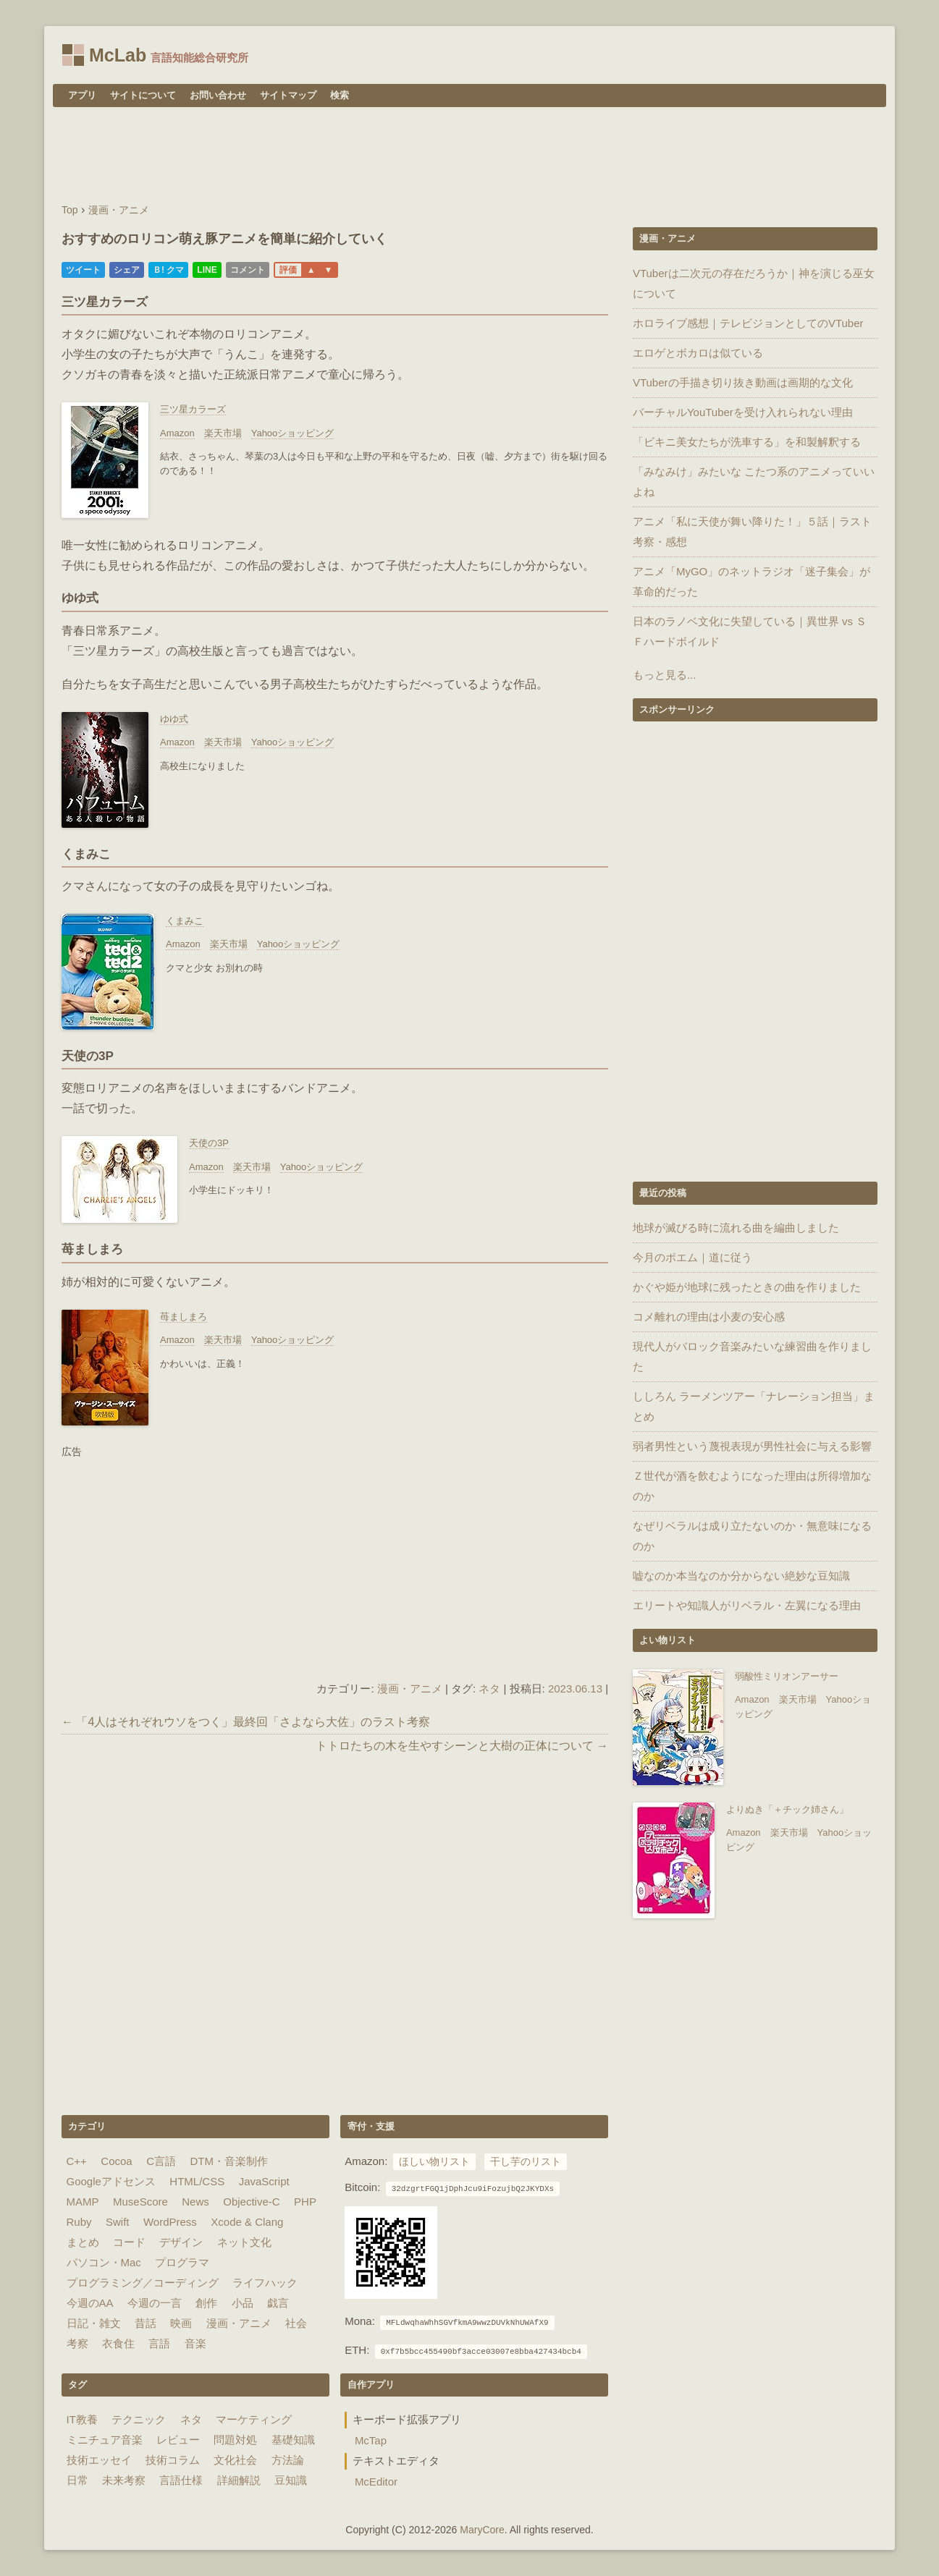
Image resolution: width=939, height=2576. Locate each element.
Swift (118, 2222)
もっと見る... (664, 675)
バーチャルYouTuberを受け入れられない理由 (743, 412)
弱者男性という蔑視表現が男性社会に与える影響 (752, 1446)
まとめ (83, 2242)
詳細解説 (239, 2480)
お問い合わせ (218, 95)
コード (129, 2242)
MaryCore (482, 2529)
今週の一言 (154, 2303)
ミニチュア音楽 (105, 2439)
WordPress (170, 2222)
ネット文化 (244, 2242)
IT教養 (82, 2419)
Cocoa (116, 2161)
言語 (159, 2343)
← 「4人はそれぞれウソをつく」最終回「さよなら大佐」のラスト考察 (246, 1722)
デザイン (181, 2242)
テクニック (138, 2419)
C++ (77, 2161)
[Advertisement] (469, 157)
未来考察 (124, 2480)
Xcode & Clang (247, 2222)
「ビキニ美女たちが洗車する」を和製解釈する (747, 442)
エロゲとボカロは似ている (698, 353)
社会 (296, 2323)
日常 (77, 2480)
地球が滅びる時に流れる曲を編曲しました (736, 1227)
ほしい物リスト (434, 2161)
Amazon (177, 433)
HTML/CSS (196, 2181)
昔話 (145, 2323)
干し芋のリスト (525, 2161)
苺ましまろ (183, 1316)
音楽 (195, 2343)
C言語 (161, 2161)
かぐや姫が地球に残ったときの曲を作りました (747, 1287)
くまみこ (184, 920)
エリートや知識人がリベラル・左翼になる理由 (747, 1605)
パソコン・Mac (104, 2262)
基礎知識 (293, 2439)
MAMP (83, 2201)
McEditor (376, 2481)
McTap (371, 2440)
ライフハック (265, 2282)
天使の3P (209, 1142)
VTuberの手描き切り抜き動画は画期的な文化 (743, 382)
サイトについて (143, 95)
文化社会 (235, 2460)
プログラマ (182, 2262)
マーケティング (254, 2419)
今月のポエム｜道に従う (692, 1257)
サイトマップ (288, 95)
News (195, 2201)
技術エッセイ (99, 2460)
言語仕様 (181, 2480)
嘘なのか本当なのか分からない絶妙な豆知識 (741, 1575)
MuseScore (140, 2201)
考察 (77, 2343)
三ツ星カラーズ (193, 409)
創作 (206, 2303)
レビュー (178, 2439)
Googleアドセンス (111, 2181)
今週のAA (90, 2303)
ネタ (489, 1688)
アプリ (82, 95)
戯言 (278, 2303)
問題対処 (235, 2439)
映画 (181, 2323)
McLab (117, 55)
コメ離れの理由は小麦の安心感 (709, 1316)
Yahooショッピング (292, 433)
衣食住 (118, 2343)
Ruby (79, 2222)
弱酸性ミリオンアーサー (786, 1676)
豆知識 (290, 2480)
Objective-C (251, 2201)
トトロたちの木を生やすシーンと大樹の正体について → (462, 1746)
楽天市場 (223, 433)
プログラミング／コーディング (143, 2282)
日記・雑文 (94, 2323)
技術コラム (173, 2460)
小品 (242, 2303)
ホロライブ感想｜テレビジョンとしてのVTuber (748, 323)
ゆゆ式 (174, 718)
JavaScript (264, 2181)
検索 (339, 95)
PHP (305, 2201)
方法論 (287, 2460)
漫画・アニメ (409, 1688)
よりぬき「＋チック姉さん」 (787, 1809)
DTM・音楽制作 (229, 2161)
